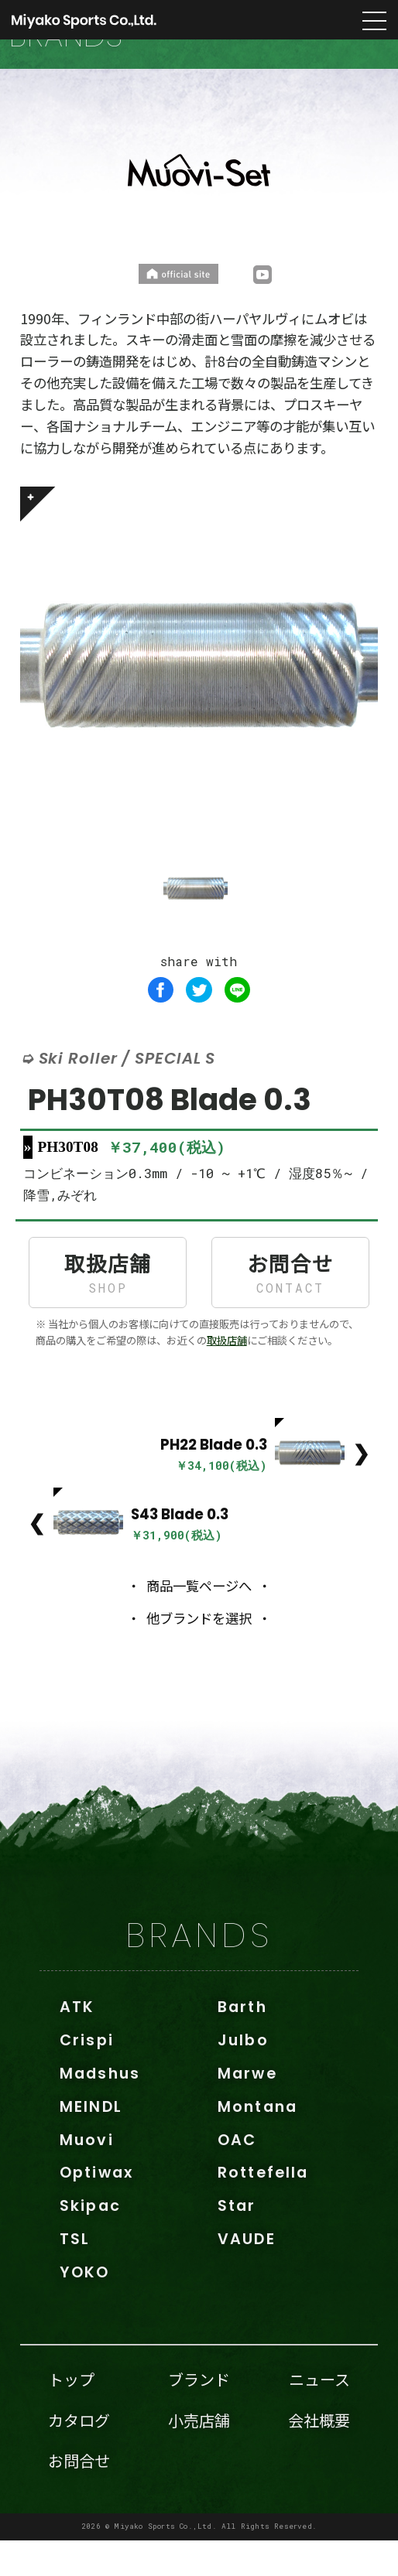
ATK (77, 2042)
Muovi (87, 2175)
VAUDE (247, 2274)
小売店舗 (199, 2455)
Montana (257, 2142)
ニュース (319, 2414)
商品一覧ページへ (199, 1621)
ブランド (199, 2414)
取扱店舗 (107, 1308)
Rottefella (263, 2208)
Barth (242, 2042)
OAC (237, 2175)
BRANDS (199, 1970)
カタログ (79, 2455)
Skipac (90, 2241)
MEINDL (91, 2142)
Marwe (247, 2109)
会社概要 (319, 2455)
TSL (75, 2274)
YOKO (85, 2308)
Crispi (87, 2075)
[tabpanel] (199, 701)
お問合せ (290, 1308)
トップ (71, 2414)
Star (237, 2241)
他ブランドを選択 (199, 1654)
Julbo (243, 2075)
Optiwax (96, 2208)
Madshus (100, 2109)
